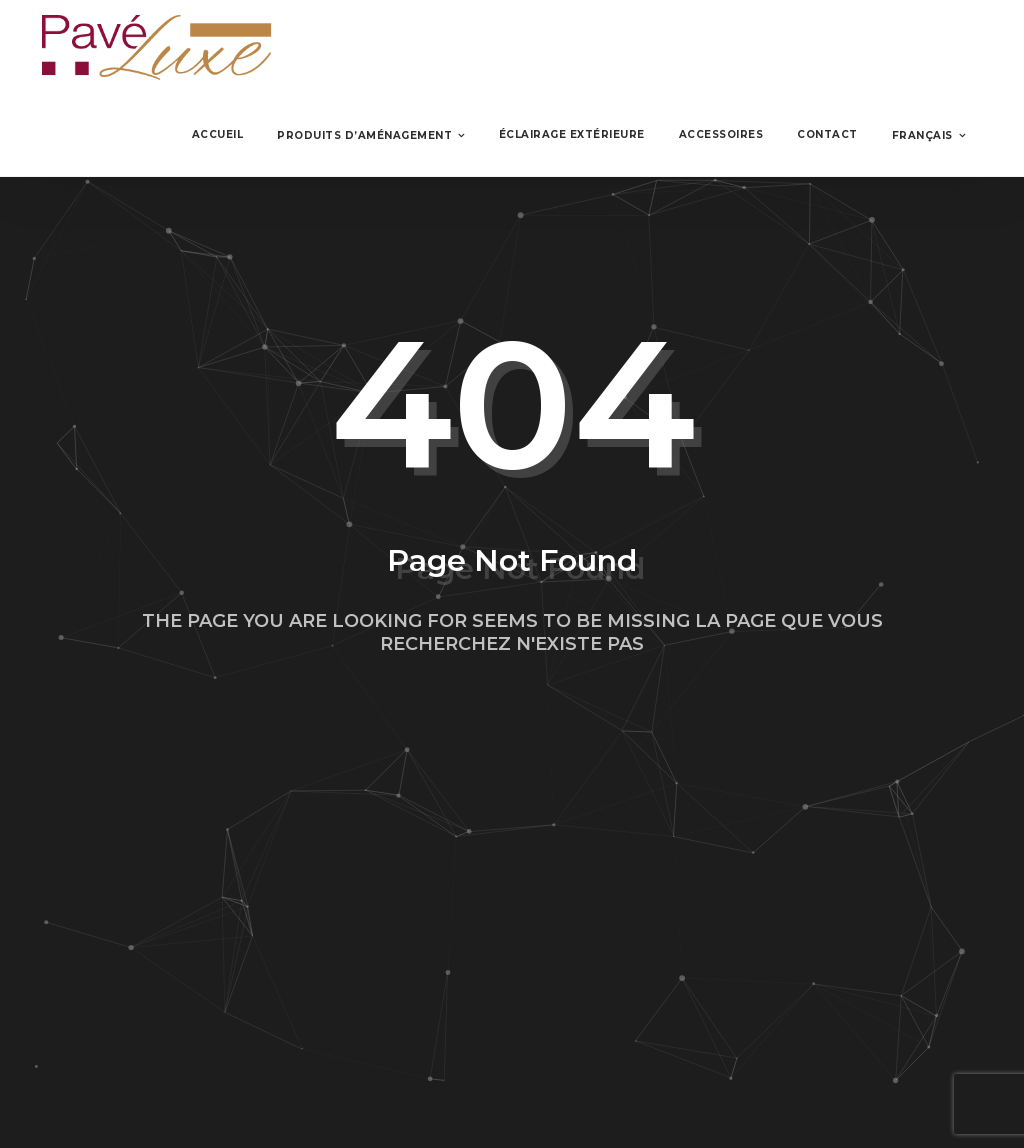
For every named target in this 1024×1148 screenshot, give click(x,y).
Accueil (218, 134)
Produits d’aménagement (364, 135)
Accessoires (721, 134)
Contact (827, 134)
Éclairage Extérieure (572, 134)
